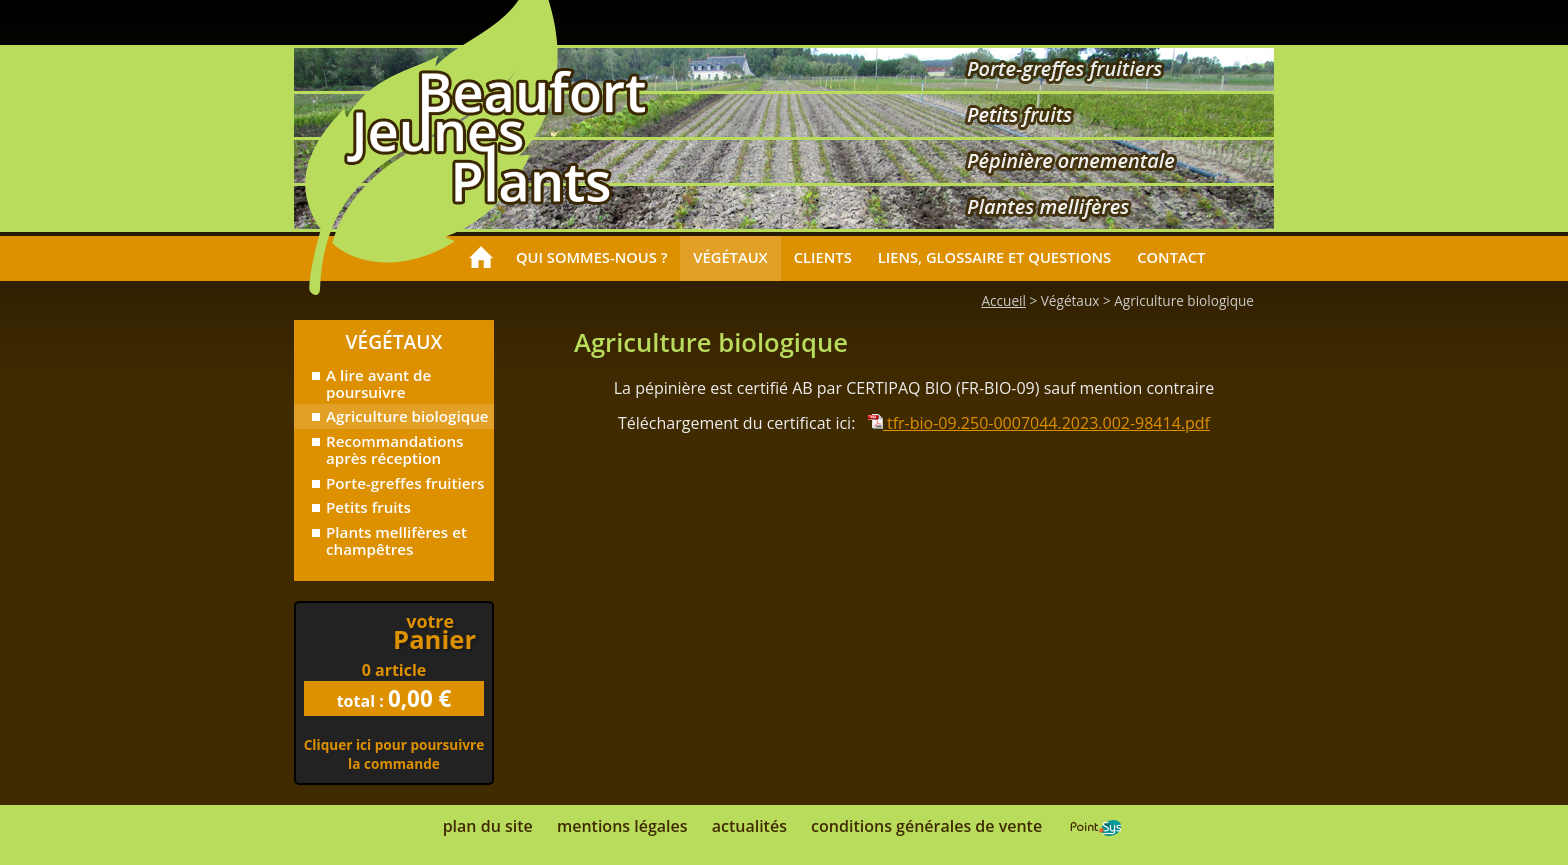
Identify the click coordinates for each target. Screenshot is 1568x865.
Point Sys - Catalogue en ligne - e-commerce (1095, 828)
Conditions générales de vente (926, 826)
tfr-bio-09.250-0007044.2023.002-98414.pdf (1039, 423)
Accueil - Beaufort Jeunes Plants (496, 136)
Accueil (1003, 300)
